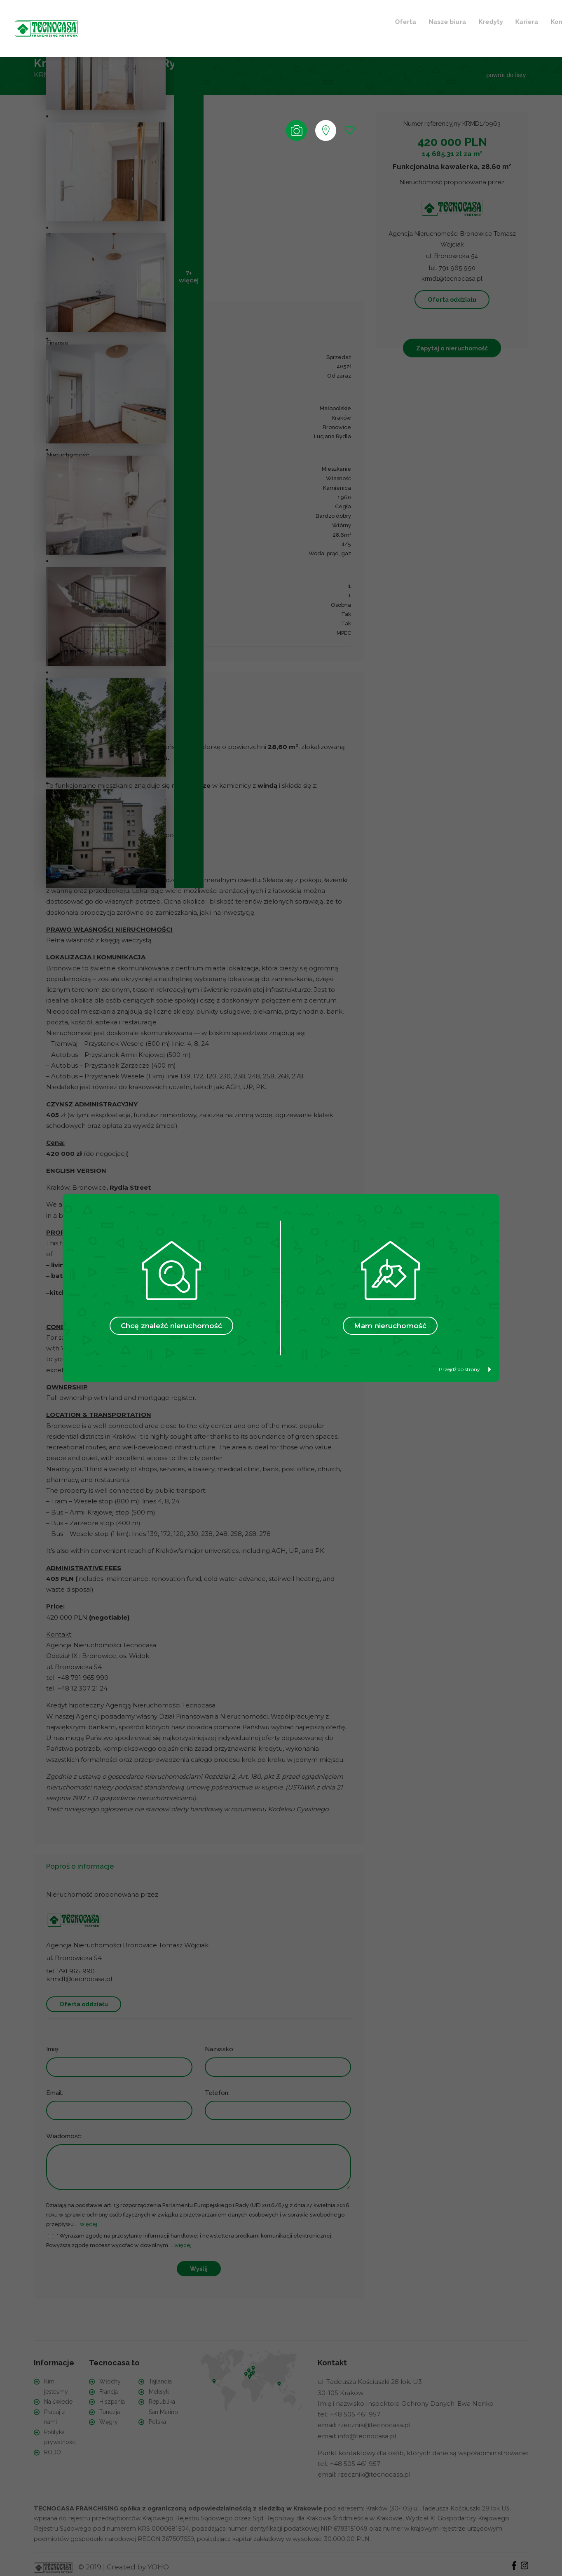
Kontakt (285, 19)
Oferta (128, 19)
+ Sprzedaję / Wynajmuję (418, 19)
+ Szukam (500, 19)
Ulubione (335, 19)
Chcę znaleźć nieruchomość (171, 1326)
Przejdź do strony (465, 1369)
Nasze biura (170, 19)
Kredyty (213, 19)
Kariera (249, 19)
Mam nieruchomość (390, 1326)
